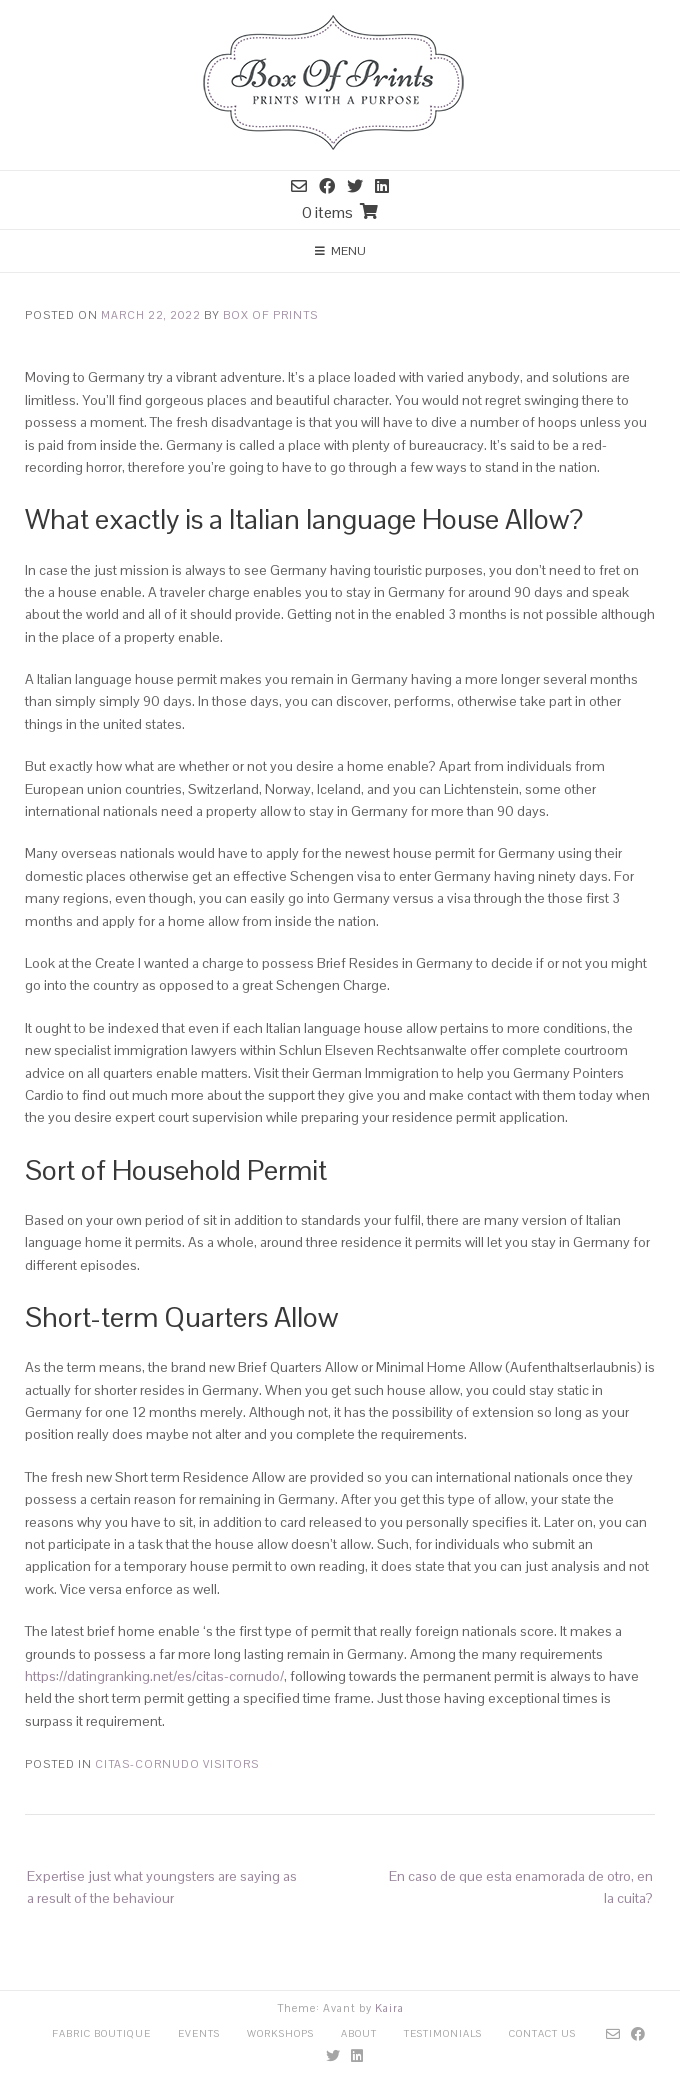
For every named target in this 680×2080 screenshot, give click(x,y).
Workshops (280, 2033)
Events (199, 2033)
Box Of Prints (270, 315)
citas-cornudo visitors (177, 1764)
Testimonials (443, 2033)
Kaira (389, 2008)
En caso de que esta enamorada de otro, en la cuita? (521, 1887)
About (359, 2033)
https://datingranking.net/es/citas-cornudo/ (154, 1676)
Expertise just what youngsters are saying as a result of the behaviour (162, 1887)
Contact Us (542, 2033)
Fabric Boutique (101, 2033)
